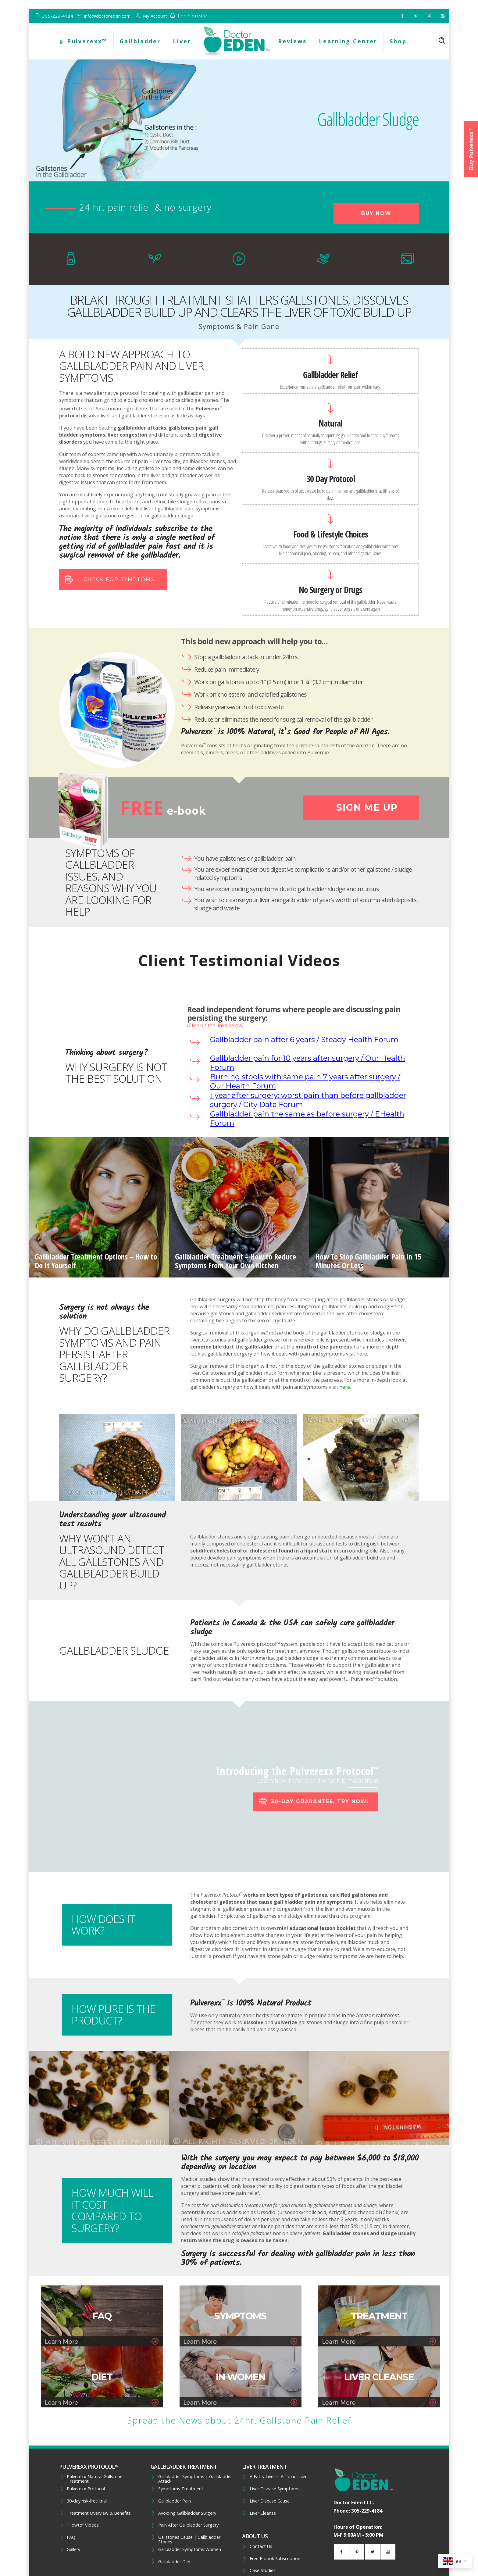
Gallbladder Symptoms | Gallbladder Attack (195, 2478)
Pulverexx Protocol (86, 2489)
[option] (99, 1207)
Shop (398, 41)
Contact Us (261, 2546)
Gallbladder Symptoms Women (189, 2549)
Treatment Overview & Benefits (99, 2513)
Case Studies (263, 2570)
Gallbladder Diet (174, 2562)
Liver (182, 41)
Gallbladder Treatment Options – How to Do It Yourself (96, 1260)
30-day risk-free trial (87, 2501)
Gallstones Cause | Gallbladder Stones (189, 2539)
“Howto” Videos (83, 2525)
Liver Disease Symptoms (274, 2489)
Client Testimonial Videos (239, 960)
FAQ (71, 2537)
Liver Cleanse (263, 2513)
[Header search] (442, 40)
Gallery (73, 2549)
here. (345, 1387)
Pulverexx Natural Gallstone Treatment (95, 2478)
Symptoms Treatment (180, 2489)
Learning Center (348, 41)
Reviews (292, 41)
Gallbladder (140, 41)
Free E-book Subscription (275, 2558)
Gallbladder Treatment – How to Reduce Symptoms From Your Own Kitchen (235, 1260)
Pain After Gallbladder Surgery (188, 2525)
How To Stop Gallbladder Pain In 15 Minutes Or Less (368, 1260)
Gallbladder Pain (174, 2501)
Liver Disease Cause (270, 2501)
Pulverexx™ (83, 41)
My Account (155, 16)
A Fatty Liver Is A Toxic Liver (278, 2476)
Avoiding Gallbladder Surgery (187, 2513)
